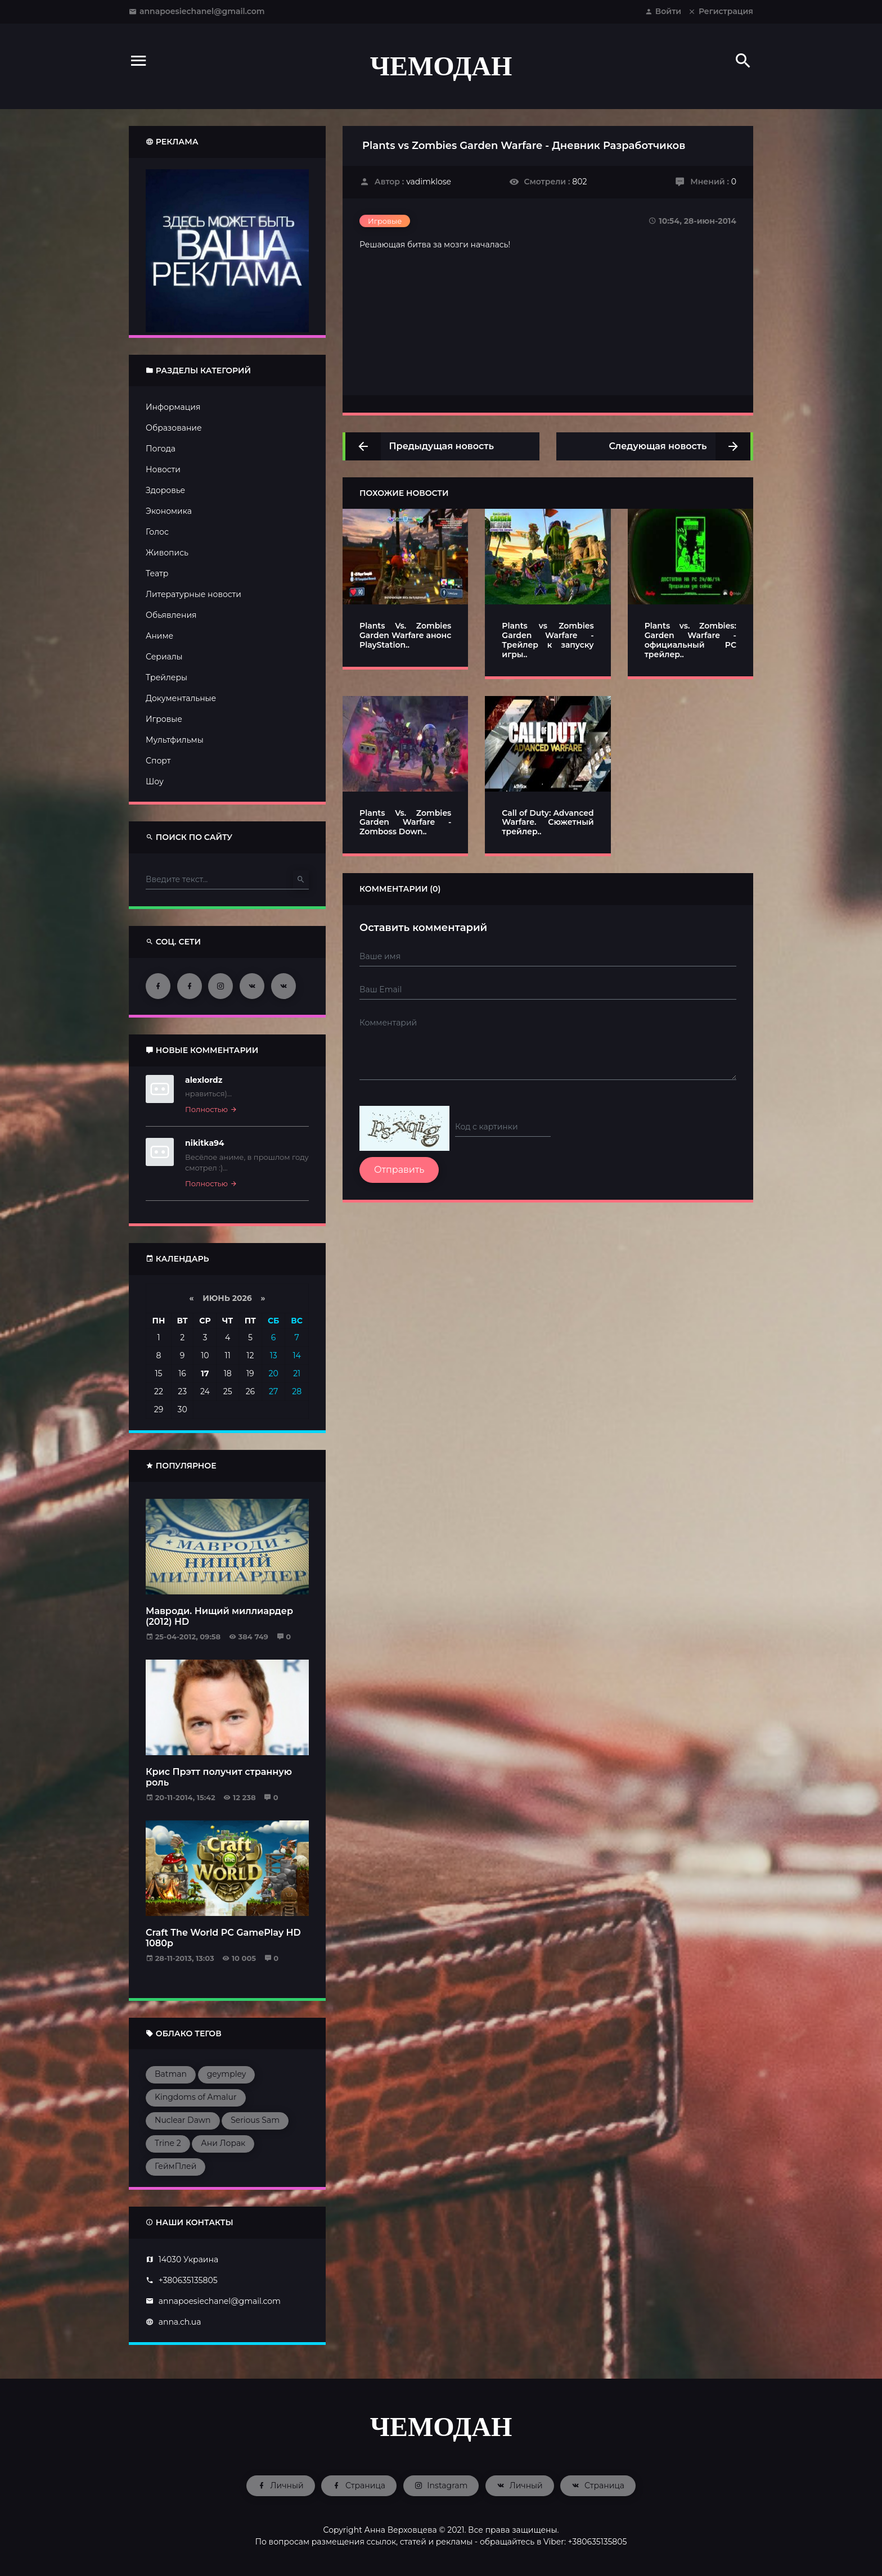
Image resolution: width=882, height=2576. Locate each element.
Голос (157, 532)
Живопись (167, 553)
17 (205, 1373)
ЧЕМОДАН (441, 66)
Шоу (155, 781)
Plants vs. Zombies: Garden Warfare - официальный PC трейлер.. (690, 640)
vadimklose (428, 182)
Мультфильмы (175, 740)
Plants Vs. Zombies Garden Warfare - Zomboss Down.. (405, 822)
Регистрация (720, 11)
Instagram (441, 2485)
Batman (171, 2074)
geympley (226, 2074)
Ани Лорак (223, 2143)
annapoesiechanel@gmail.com (197, 11)
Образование (174, 428)
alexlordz (203, 1080)
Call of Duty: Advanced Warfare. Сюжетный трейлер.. (547, 822)
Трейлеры (166, 677)
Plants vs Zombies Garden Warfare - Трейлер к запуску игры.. (547, 640)
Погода (161, 449)
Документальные (181, 698)
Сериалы (164, 657)
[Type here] (220, 879)
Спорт (158, 761)
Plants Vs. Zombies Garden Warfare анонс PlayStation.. (405, 635)
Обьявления (171, 615)
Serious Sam (255, 2120)
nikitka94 (204, 1143)
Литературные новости (193, 594)
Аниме (159, 636)
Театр (157, 573)
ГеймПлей (175, 2166)
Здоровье (165, 490)
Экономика (169, 511)
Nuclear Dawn (183, 2120)
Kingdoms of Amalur (196, 2097)
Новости (163, 469)
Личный (281, 2485)
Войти (663, 11)
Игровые (164, 719)
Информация (173, 407)
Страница (358, 2485)
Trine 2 (168, 2143)
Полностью (211, 1109)
